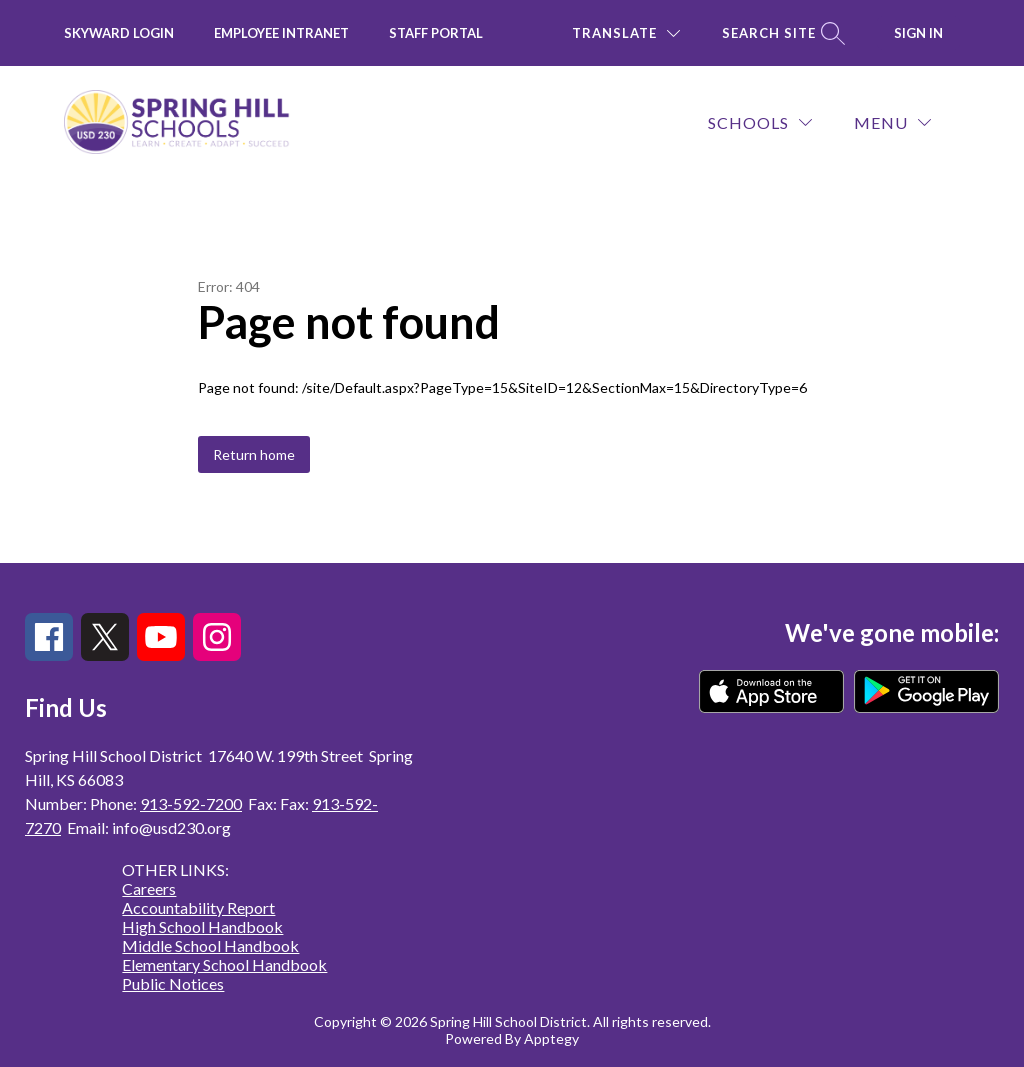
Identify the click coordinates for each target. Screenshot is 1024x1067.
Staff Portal (436, 33)
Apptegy (551, 1038)
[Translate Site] (626, 33)
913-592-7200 (191, 803)
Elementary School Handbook (224, 964)
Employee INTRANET (281, 33)
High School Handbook (202, 926)
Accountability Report (198, 907)
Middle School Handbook (210, 945)
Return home (254, 454)
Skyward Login (119, 33)
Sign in (918, 33)
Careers (149, 888)
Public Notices (173, 983)
